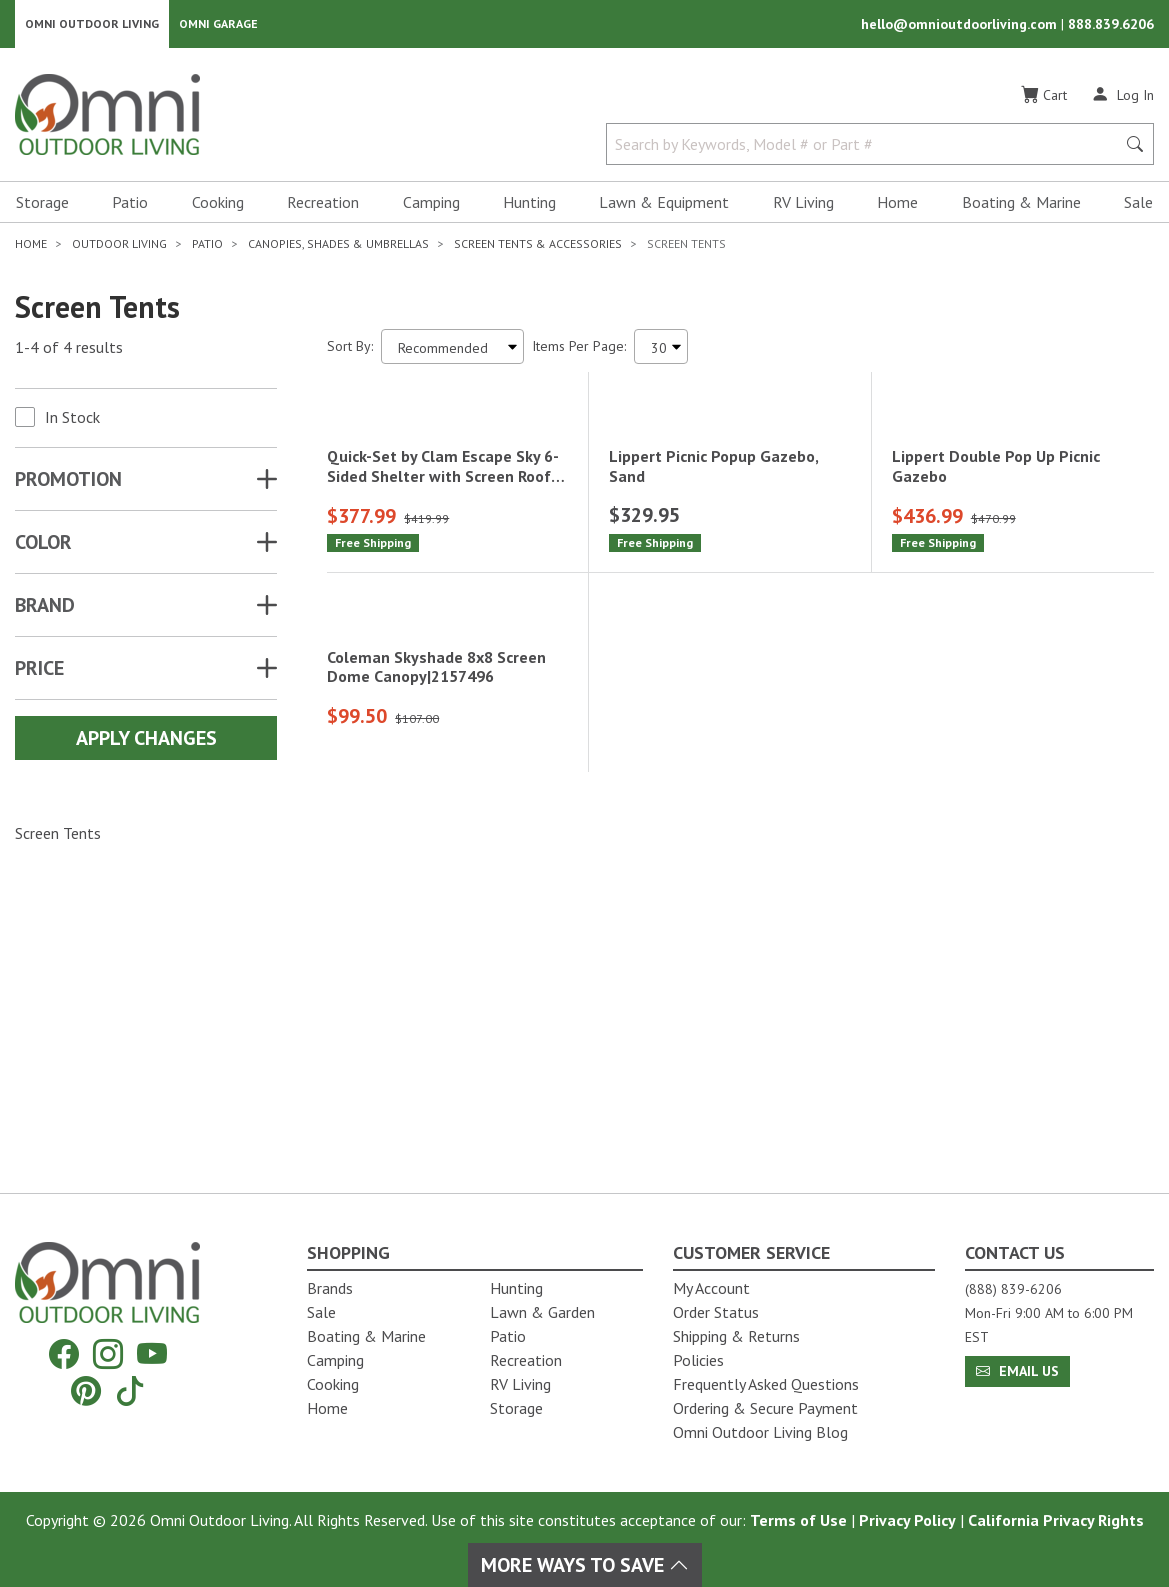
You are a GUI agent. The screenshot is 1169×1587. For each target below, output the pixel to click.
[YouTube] (152, 1354)
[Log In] (1122, 98)
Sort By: (350, 350)
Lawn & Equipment (664, 206)
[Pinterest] (86, 1390)
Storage (42, 206)
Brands (330, 1288)
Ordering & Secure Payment (765, 1408)
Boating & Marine (1021, 206)
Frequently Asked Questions (766, 1384)
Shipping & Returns (736, 1336)
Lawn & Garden (542, 1312)
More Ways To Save (585, 1565)
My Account (711, 1288)
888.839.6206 (1111, 26)
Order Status (716, 1312)
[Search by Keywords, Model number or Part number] (867, 148)
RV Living (803, 206)
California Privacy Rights (1056, 1520)
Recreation (323, 206)
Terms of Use (798, 1520)
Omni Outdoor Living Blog (760, 1432)
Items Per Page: (579, 350)
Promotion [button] (68, 483)
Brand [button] (45, 609)
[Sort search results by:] (452, 350)
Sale (1138, 206)
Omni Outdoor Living (92, 25)
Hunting (529, 206)
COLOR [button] (43, 546)
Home (897, 206)
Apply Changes (146, 742)
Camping (431, 206)
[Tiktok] (130, 1390)
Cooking (218, 206)
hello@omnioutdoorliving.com (961, 26)
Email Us (1017, 1371)
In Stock (72, 421)
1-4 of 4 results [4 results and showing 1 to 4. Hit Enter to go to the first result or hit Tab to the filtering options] (69, 351)
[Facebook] (64, 1354)
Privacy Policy (907, 1520)
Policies (698, 1360)
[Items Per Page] (661, 350)
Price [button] (39, 672)
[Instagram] (108, 1354)
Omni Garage (218, 25)
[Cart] (1044, 99)
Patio (130, 206)
